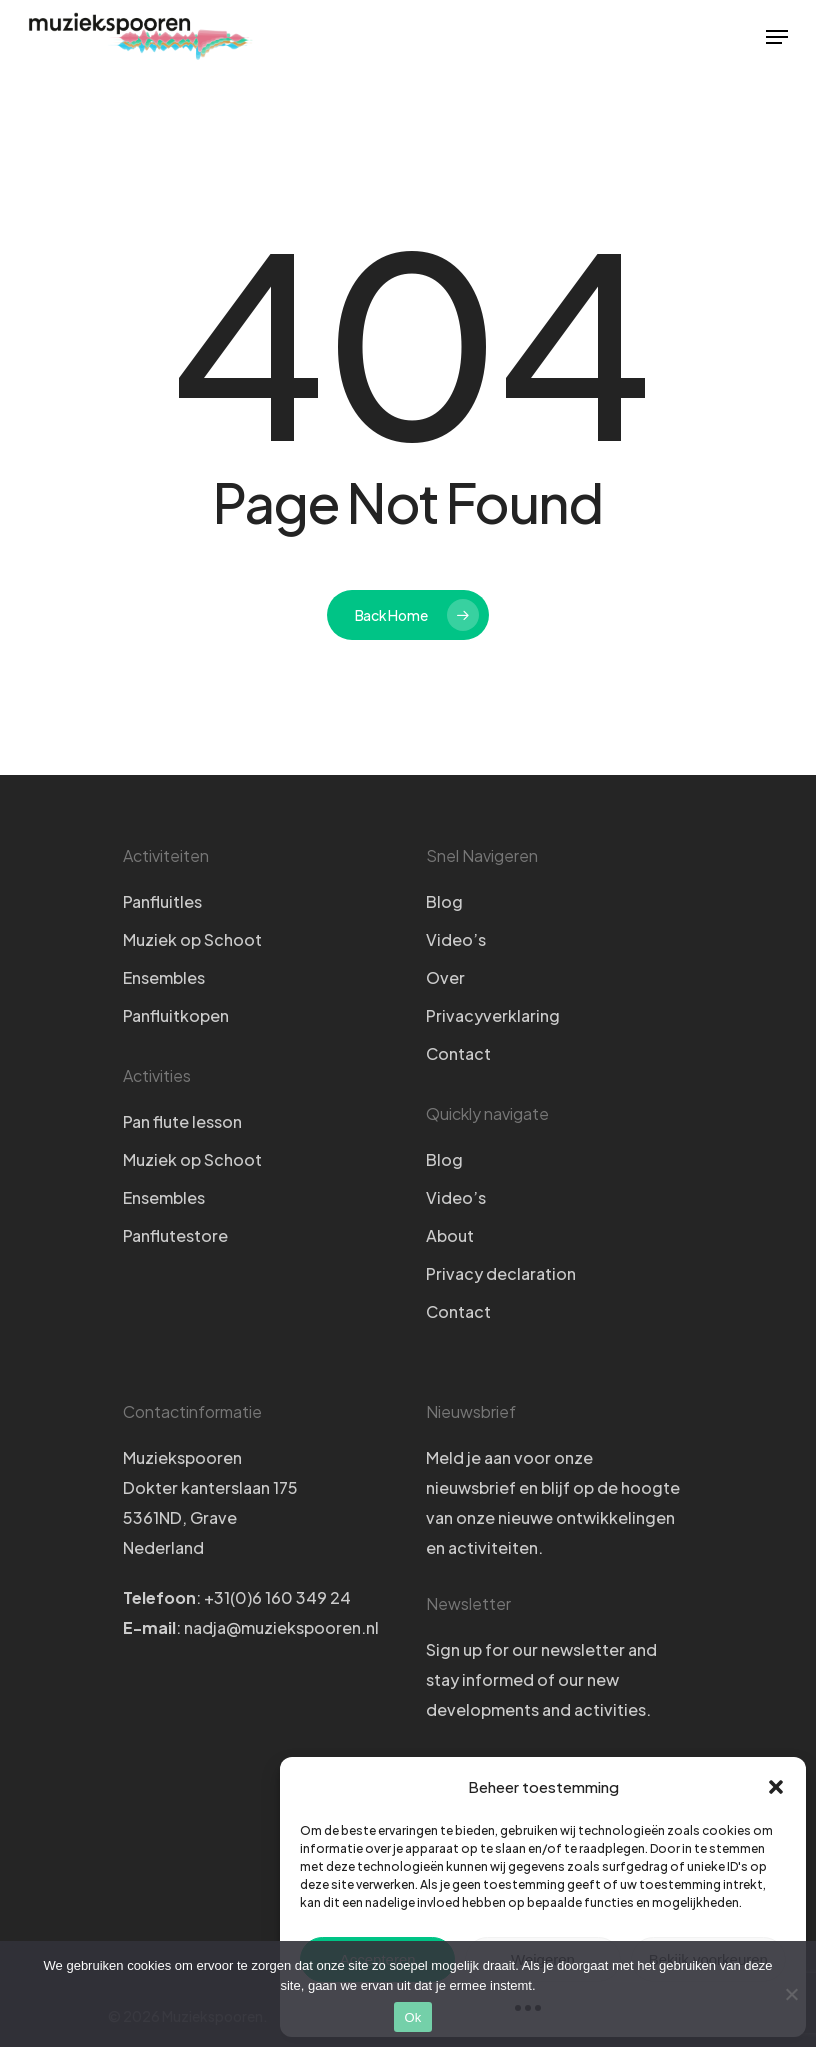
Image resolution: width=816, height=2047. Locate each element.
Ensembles (164, 977)
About (450, 1235)
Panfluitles (162, 901)
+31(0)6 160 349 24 (277, 1597)
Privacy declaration (501, 1273)
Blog (444, 901)
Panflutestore (175, 1235)
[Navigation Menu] (777, 37)
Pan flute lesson (182, 1121)
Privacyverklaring (493, 1015)
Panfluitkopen (176, 1015)
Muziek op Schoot (192, 939)
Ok (412, 2017)
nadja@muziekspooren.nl (281, 1627)
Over (445, 977)
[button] (776, 1787)
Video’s (456, 939)
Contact (458, 1053)
